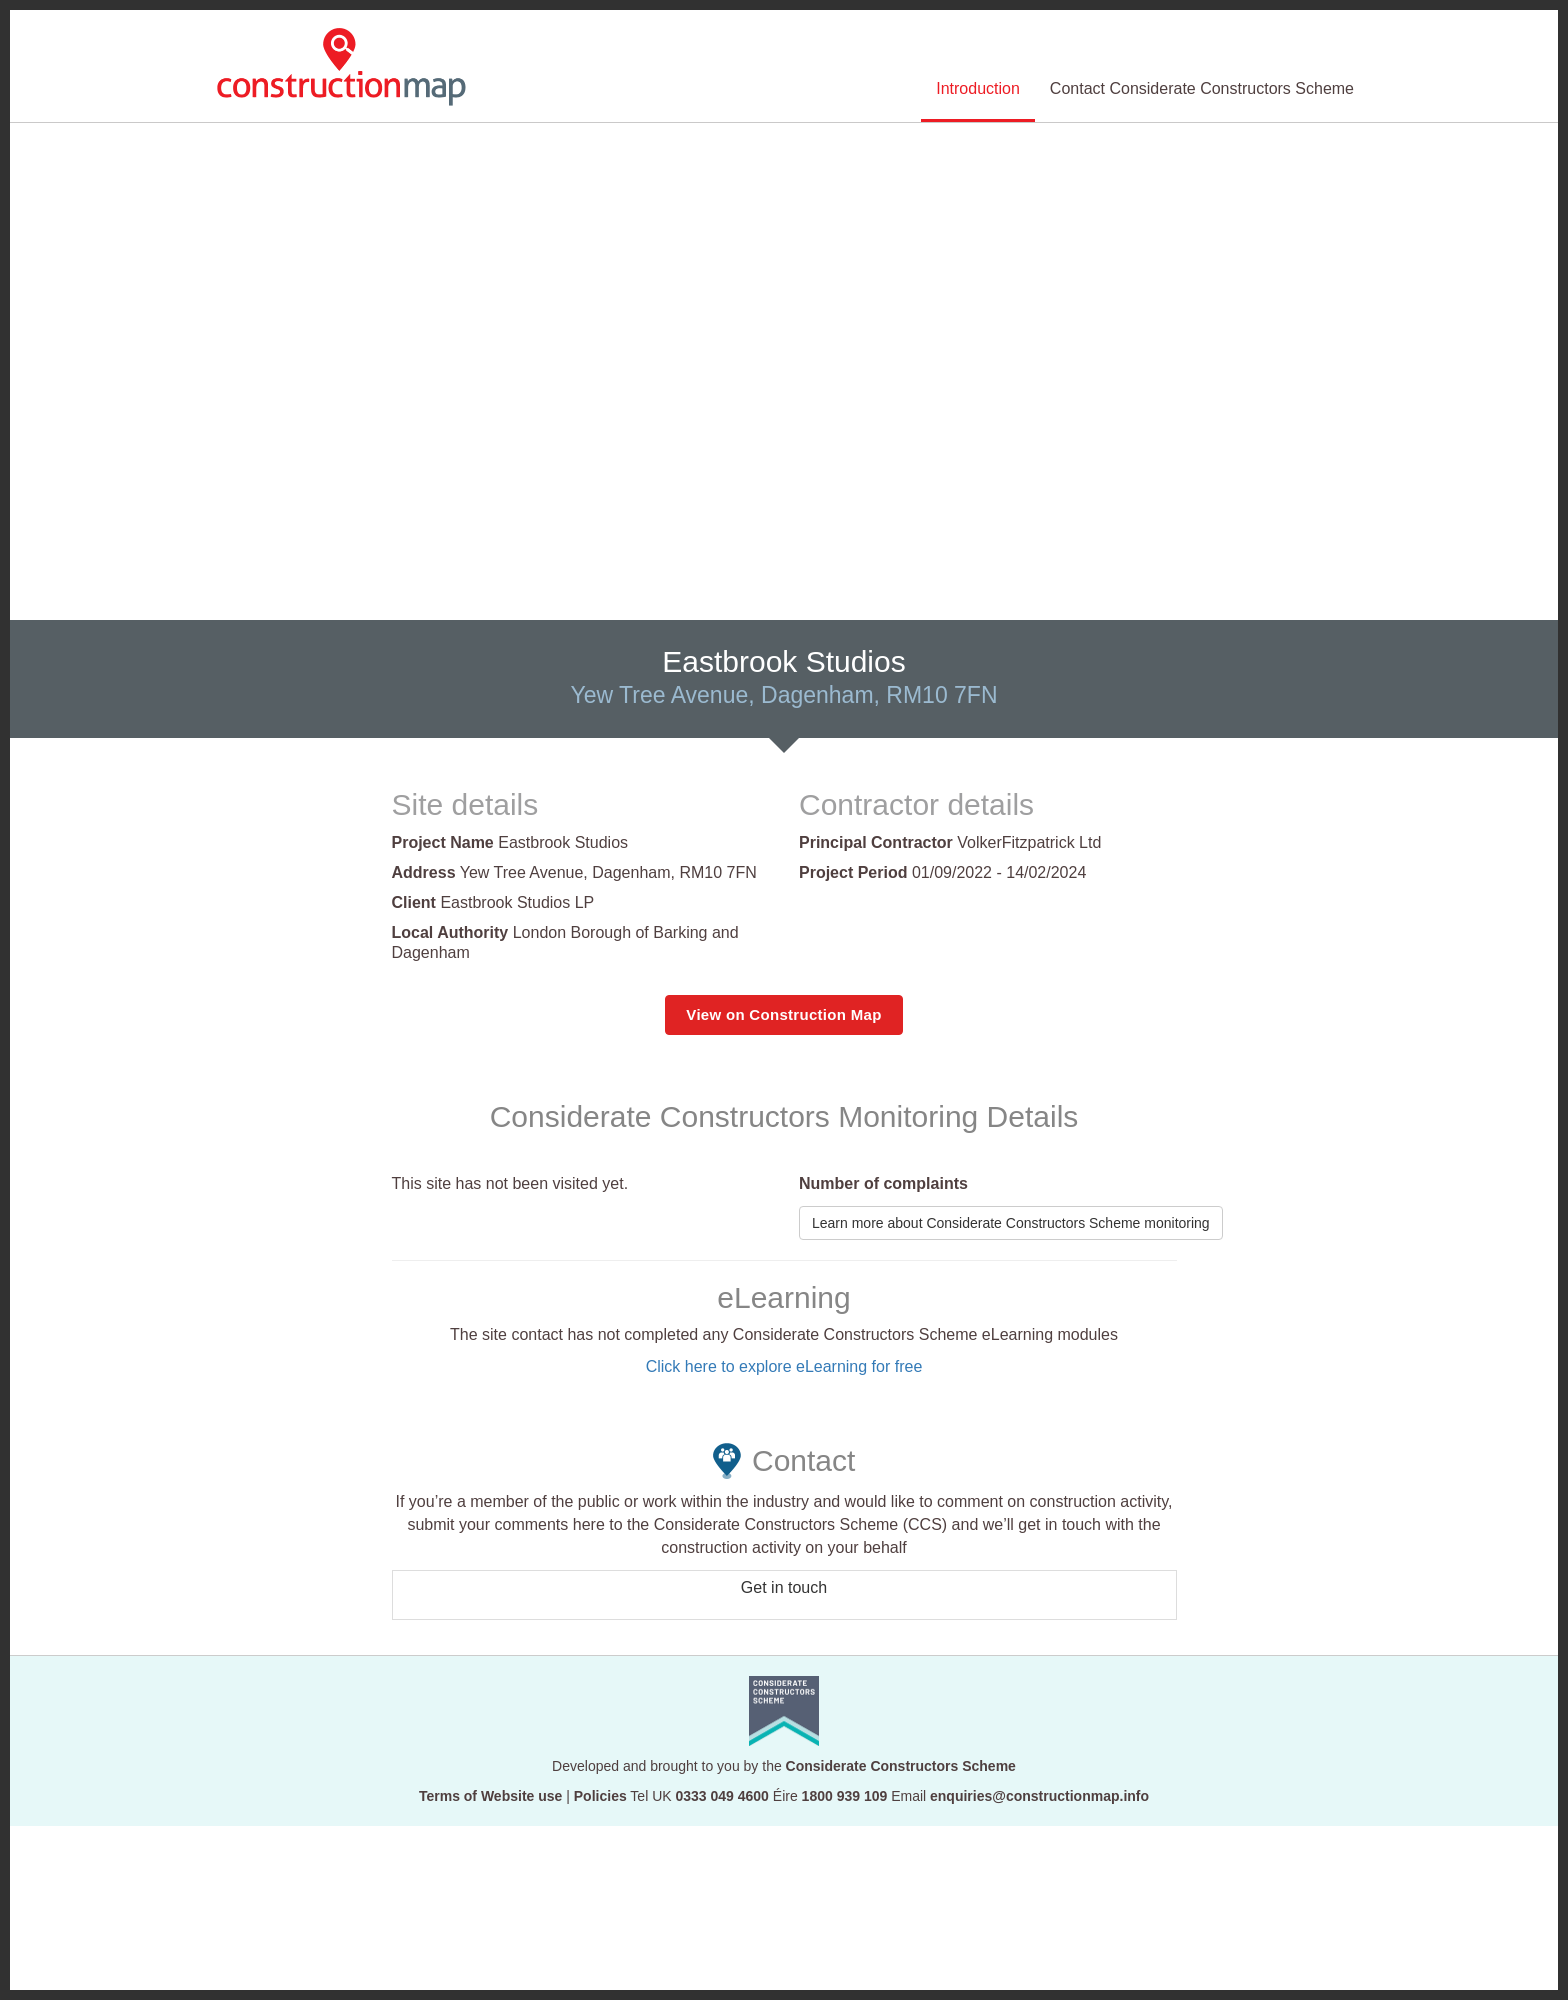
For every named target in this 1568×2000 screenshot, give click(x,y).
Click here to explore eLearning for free (784, 1366)
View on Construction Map (783, 1014)
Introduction (978, 88)
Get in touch (784, 1587)
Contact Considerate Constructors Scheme (1202, 88)
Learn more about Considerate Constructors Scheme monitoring (1011, 1223)
